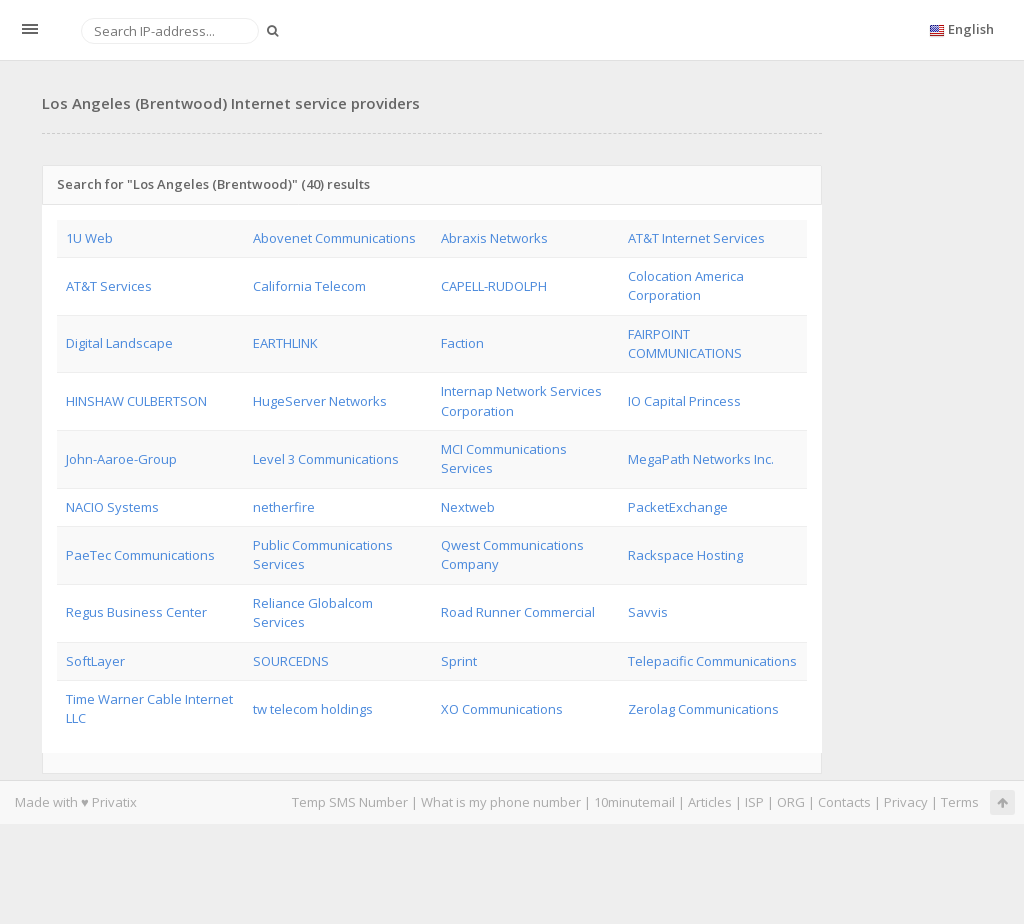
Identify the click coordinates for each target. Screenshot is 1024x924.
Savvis (648, 612)
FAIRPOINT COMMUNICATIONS (685, 343)
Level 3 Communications (326, 459)
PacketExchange (678, 507)
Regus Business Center (136, 612)
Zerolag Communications (703, 709)
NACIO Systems (112, 507)
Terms (960, 802)
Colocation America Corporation (686, 285)
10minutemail (634, 802)
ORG (791, 802)
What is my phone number (501, 802)
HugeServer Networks (320, 401)
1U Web (89, 238)
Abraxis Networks (494, 238)
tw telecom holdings (313, 709)
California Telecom (309, 286)
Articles (710, 802)
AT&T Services (109, 286)
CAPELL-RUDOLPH (494, 286)
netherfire (284, 507)
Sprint (459, 661)
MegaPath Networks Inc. (701, 459)
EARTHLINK (285, 343)
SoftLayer (95, 661)
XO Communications (502, 709)
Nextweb (468, 507)
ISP (754, 802)
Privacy (906, 802)
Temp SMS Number (350, 802)
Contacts (844, 802)
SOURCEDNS (291, 661)
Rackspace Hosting (685, 555)
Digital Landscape (119, 343)
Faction (462, 343)
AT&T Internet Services (696, 238)
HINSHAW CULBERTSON (136, 401)
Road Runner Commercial (518, 612)
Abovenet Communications (334, 238)
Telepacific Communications (712, 661)
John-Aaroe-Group (121, 459)
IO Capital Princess (684, 401)
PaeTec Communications (140, 555)
